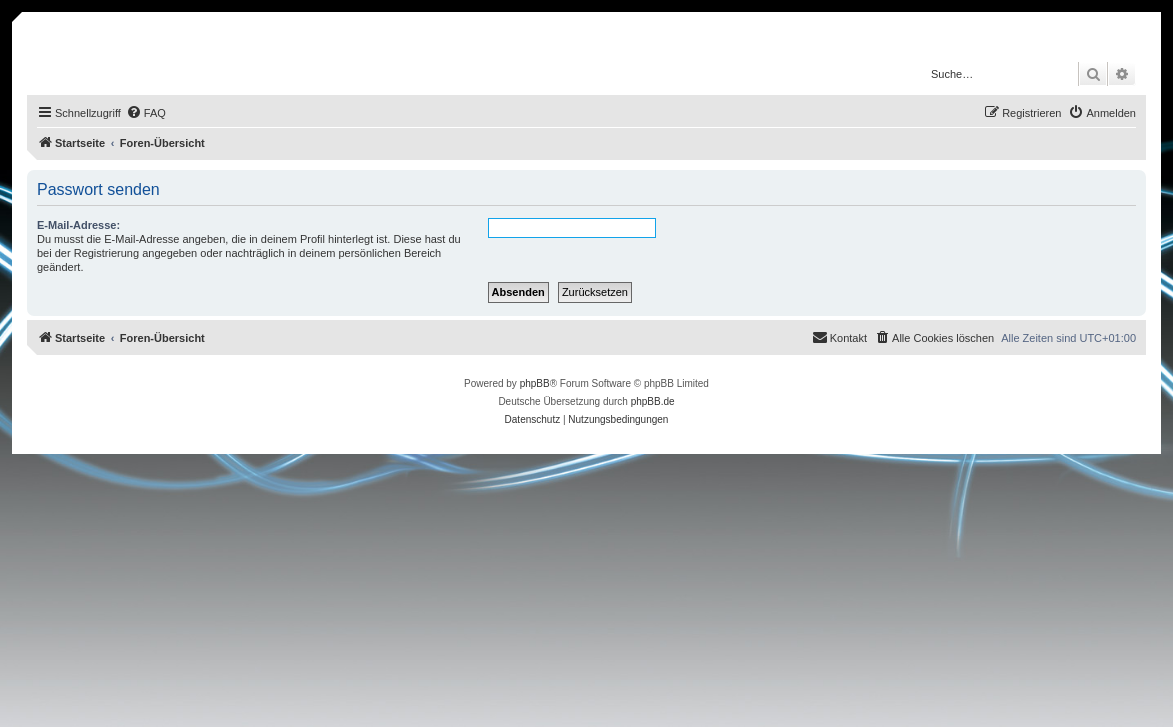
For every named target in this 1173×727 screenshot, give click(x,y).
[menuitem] (146, 113)
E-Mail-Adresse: (78, 225)
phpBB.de (653, 401)
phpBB (535, 383)
